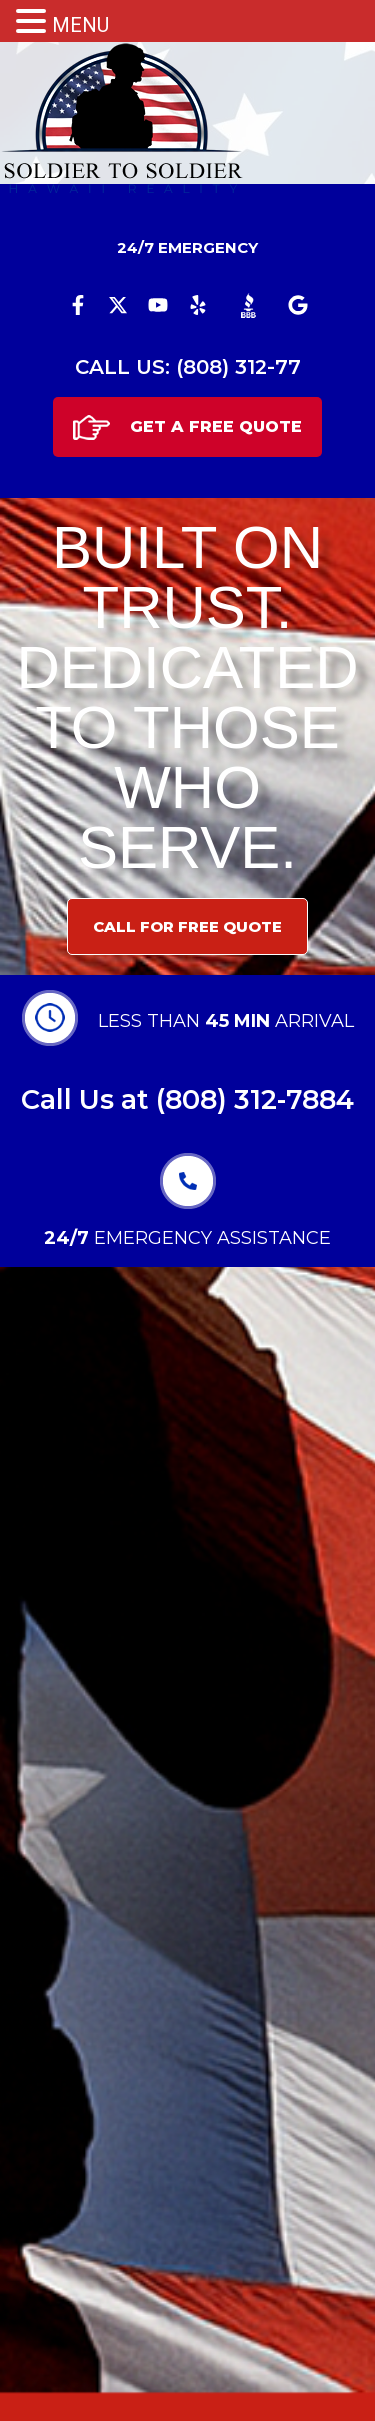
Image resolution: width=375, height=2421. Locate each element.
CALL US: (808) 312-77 (188, 367)
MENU (80, 25)
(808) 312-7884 (255, 1099)
